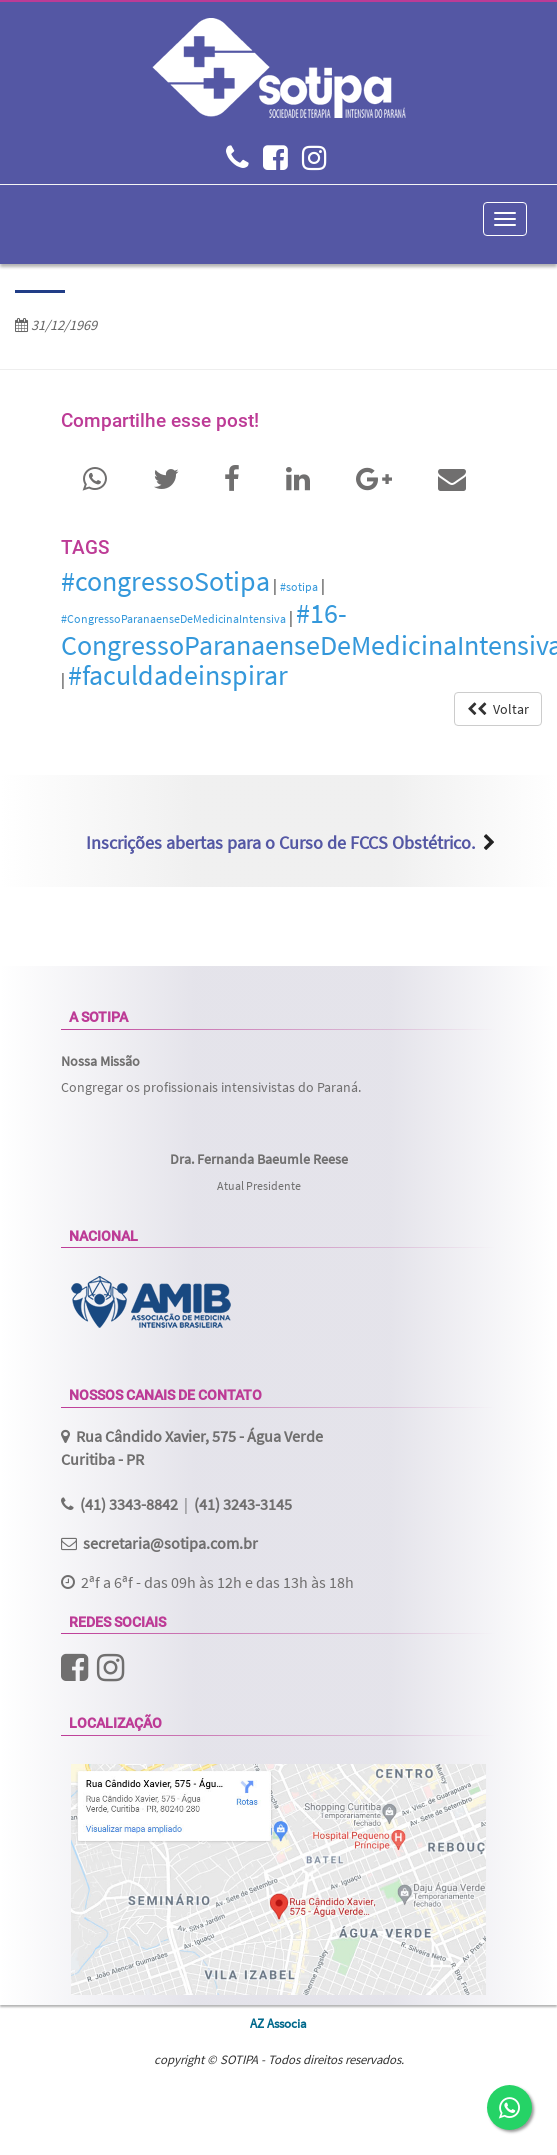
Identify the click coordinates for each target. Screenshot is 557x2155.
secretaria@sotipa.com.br (170, 1543)
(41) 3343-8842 (129, 1504)
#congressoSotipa (165, 581)
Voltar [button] (498, 709)
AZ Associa (278, 2023)
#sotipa (299, 586)
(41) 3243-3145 (243, 1504)
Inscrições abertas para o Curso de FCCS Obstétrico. (280, 843)
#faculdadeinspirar (178, 675)
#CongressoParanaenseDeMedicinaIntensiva (173, 618)
